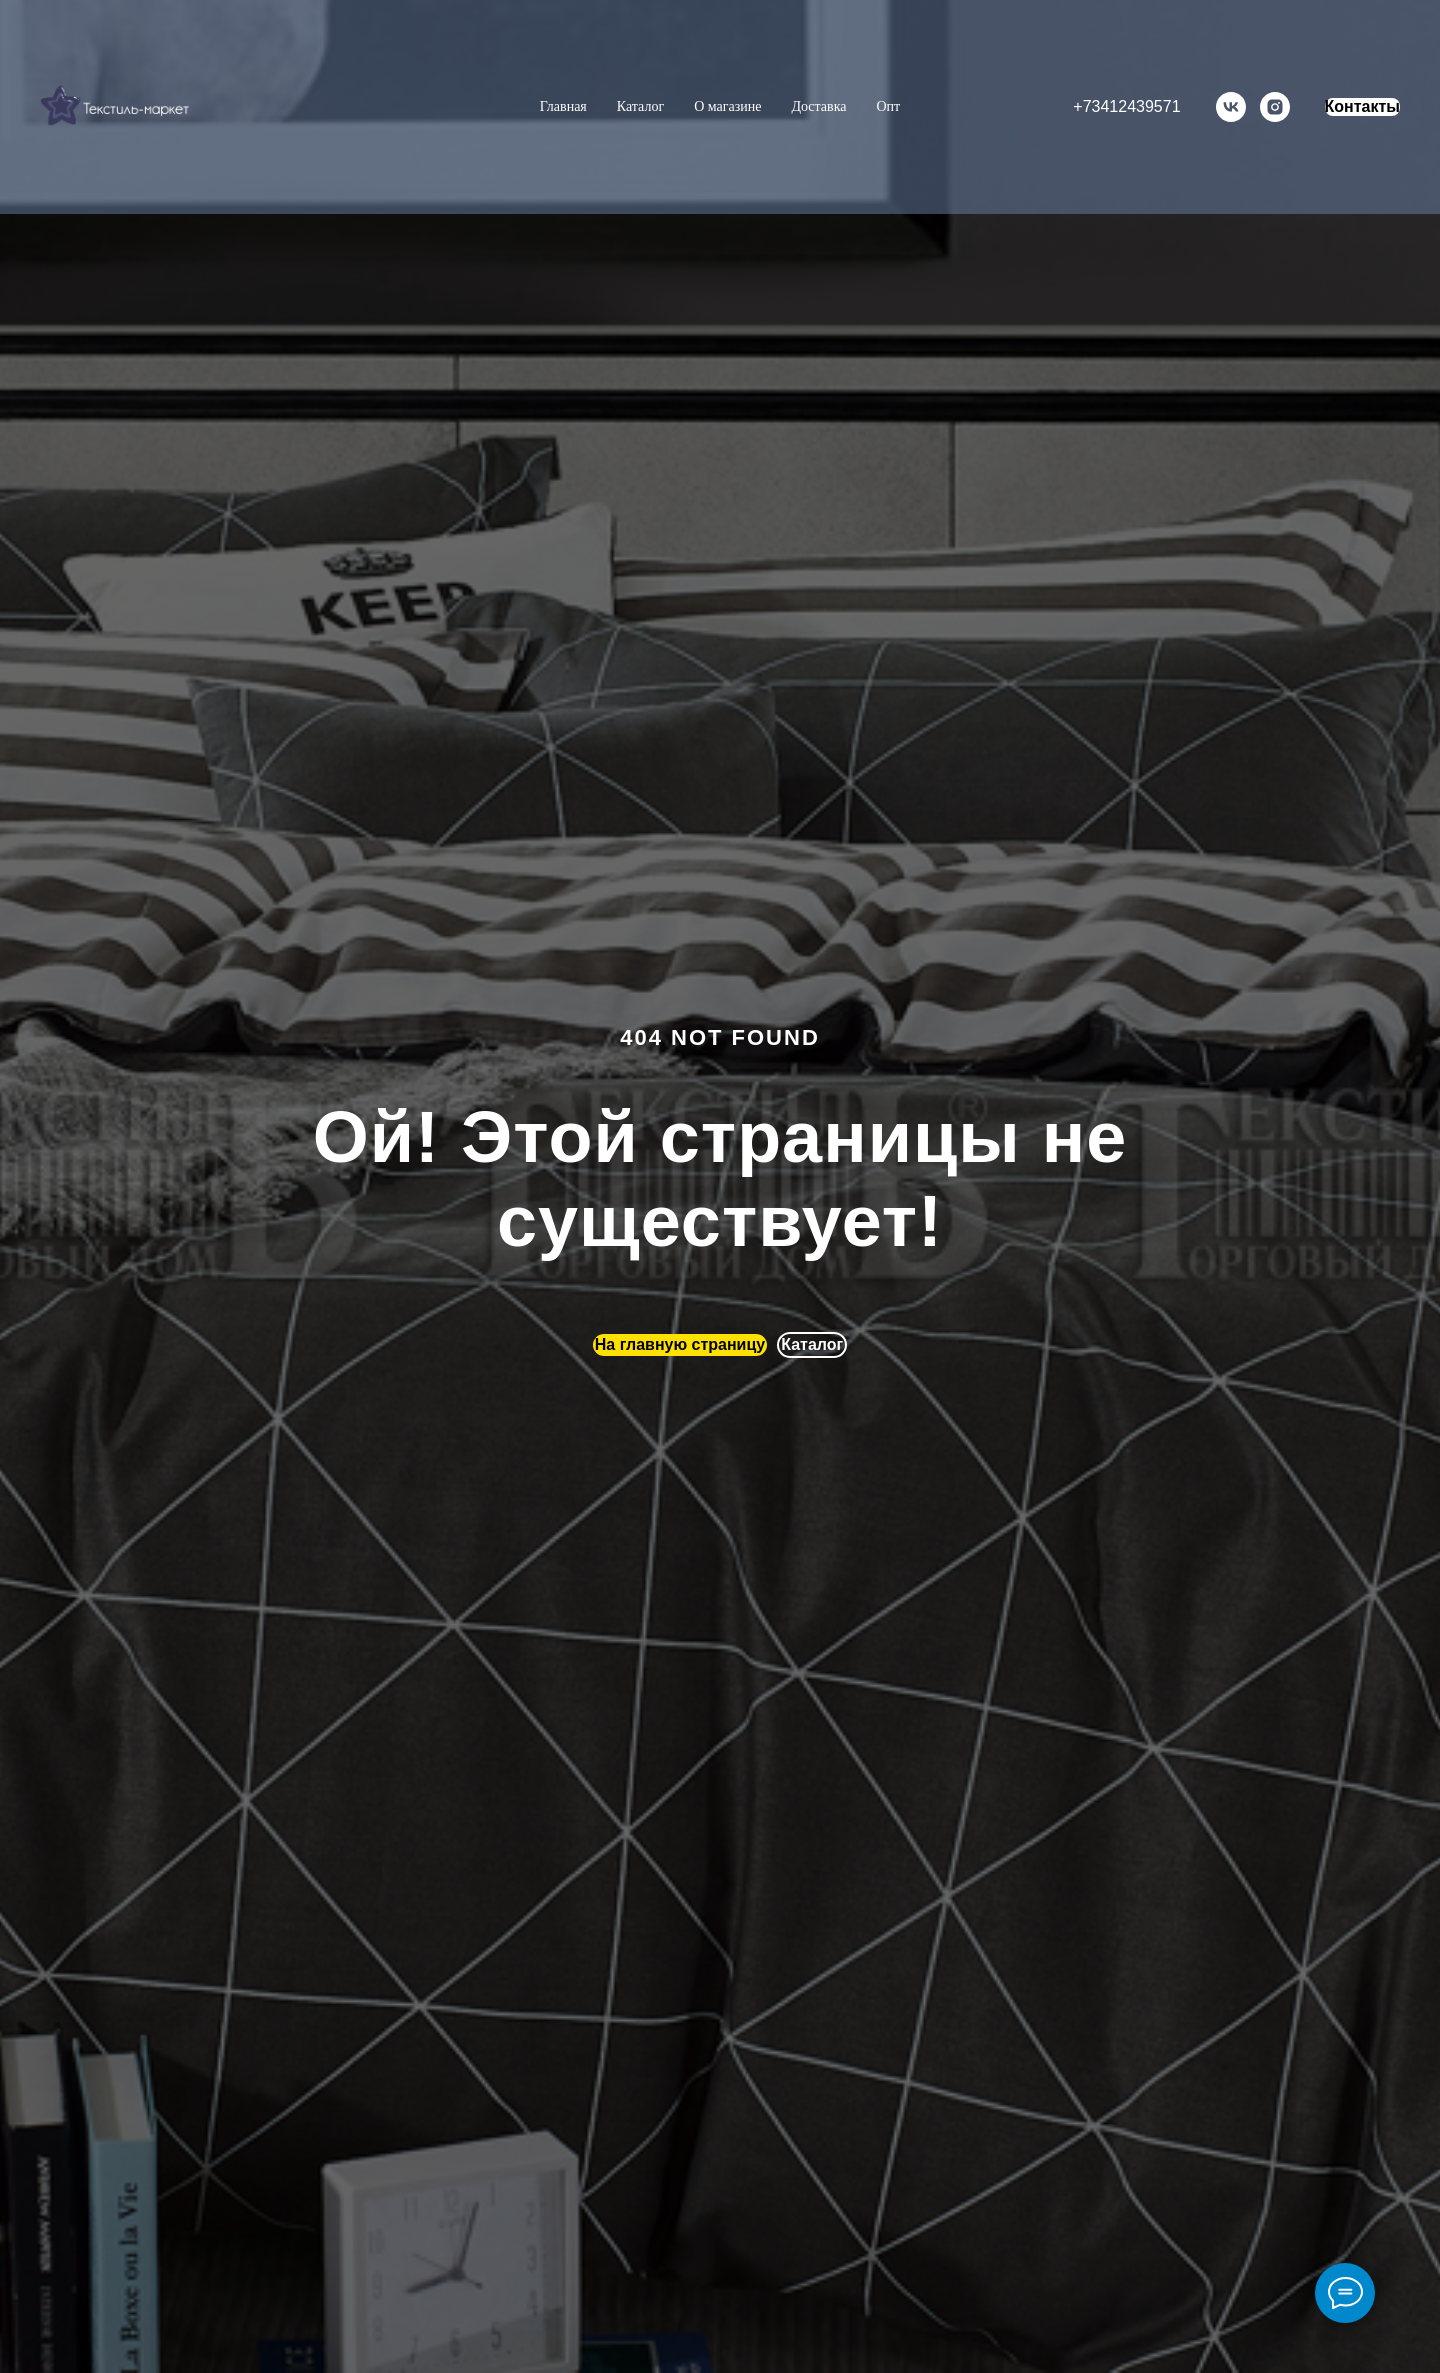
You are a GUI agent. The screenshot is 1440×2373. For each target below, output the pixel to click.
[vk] (1231, 107)
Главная (563, 106)
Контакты (1362, 106)
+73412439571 (1126, 106)
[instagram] (1275, 107)
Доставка (818, 106)
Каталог (640, 106)
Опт (888, 106)
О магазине (727, 106)
